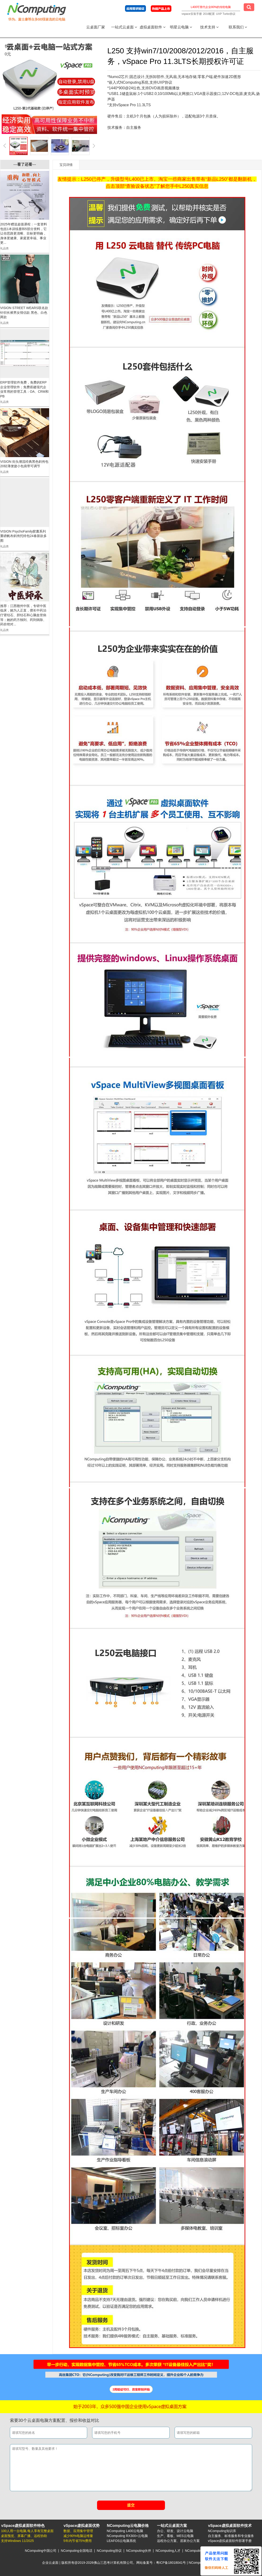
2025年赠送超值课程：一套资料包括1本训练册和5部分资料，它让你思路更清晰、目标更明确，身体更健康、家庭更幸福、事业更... (23, 233)
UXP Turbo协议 (225, 14)
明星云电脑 (181, 27)
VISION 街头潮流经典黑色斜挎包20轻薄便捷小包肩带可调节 (24, 464)
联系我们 (238, 27)
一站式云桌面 (124, 27)
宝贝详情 (66, 165)
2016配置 (209, 14)
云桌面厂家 (95, 27)
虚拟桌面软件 (152, 27)
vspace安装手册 (192, 14)
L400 (134, 179)
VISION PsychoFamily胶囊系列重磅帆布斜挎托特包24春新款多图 (23, 535)
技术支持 (209, 27)
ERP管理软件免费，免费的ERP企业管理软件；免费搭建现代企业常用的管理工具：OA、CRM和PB (24, 389)
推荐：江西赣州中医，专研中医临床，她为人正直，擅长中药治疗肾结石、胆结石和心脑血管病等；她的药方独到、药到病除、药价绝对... (23, 615)
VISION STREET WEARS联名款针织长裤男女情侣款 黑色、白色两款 (24, 312)
